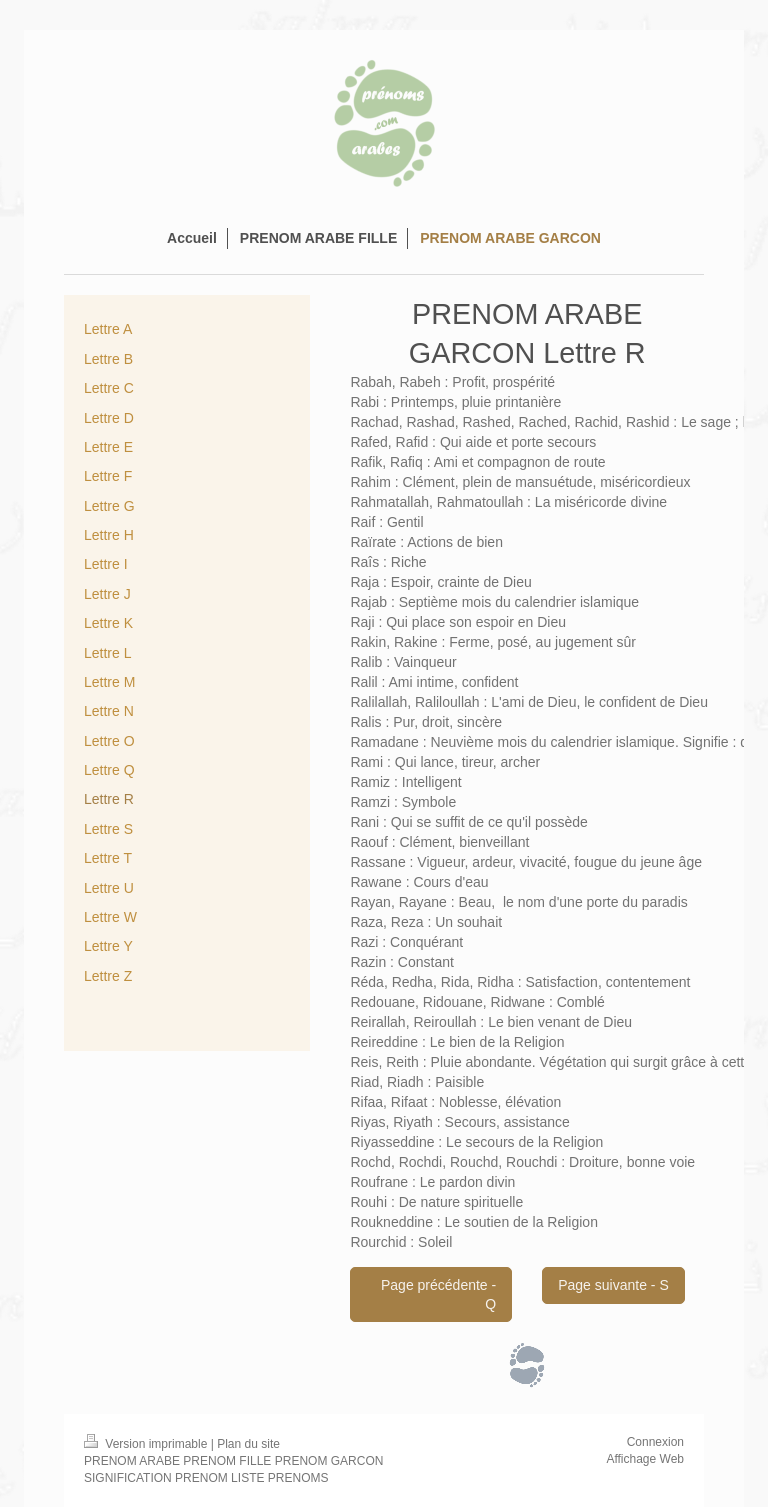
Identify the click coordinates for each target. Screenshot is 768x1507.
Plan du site (248, 1444)
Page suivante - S (613, 1285)
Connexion (655, 1442)
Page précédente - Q (438, 1294)
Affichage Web (645, 1459)
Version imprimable (147, 1444)
